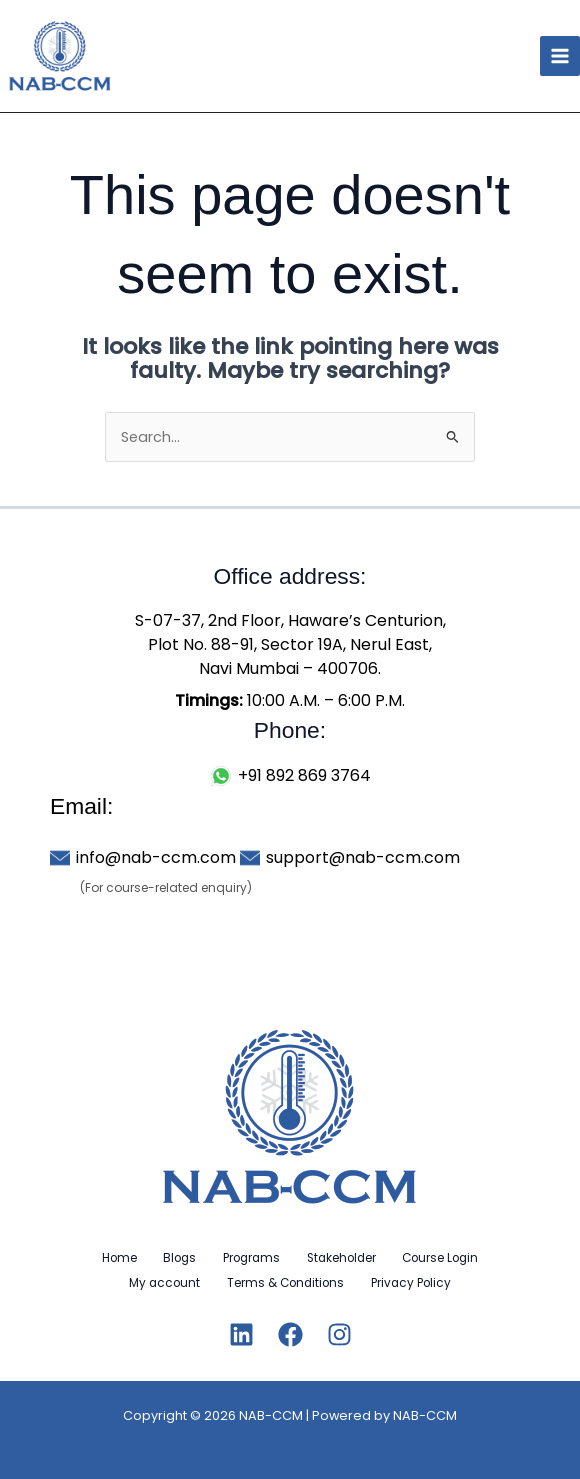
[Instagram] (339, 1332)
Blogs (174, 1258)
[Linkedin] (241, 1332)
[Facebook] (290, 1332)
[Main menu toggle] (560, 56)
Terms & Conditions (285, 1282)
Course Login (451, 1258)
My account (159, 1282)
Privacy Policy (416, 1282)
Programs (251, 1258)
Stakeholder (346, 1258)
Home (108, 1258)
